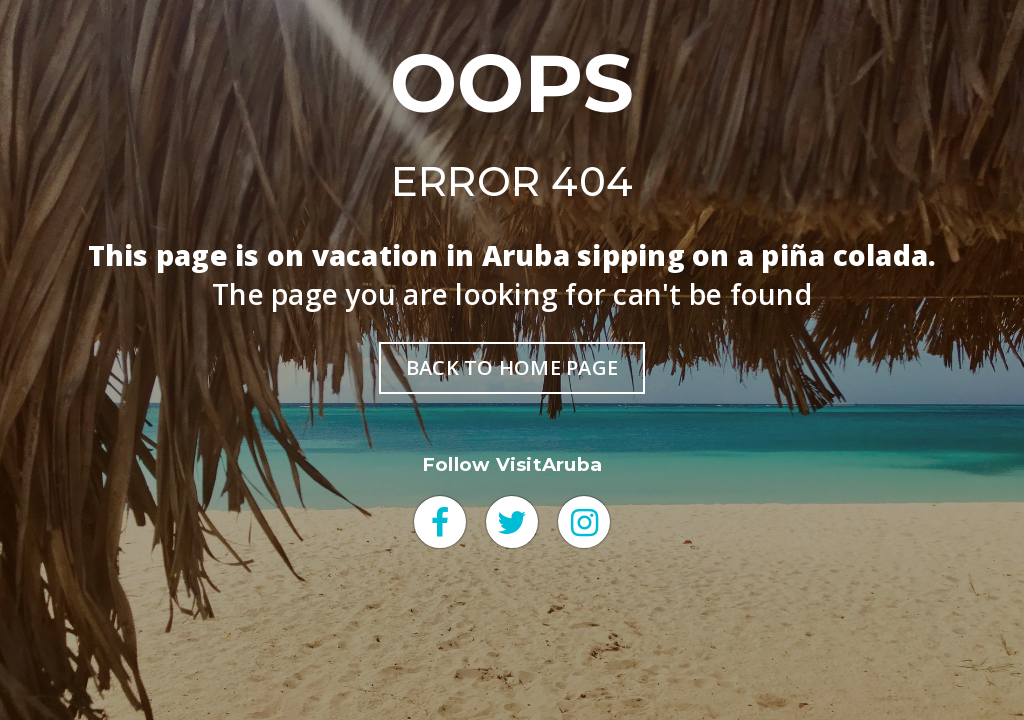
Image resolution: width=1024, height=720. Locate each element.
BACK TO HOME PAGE (512, 367)
